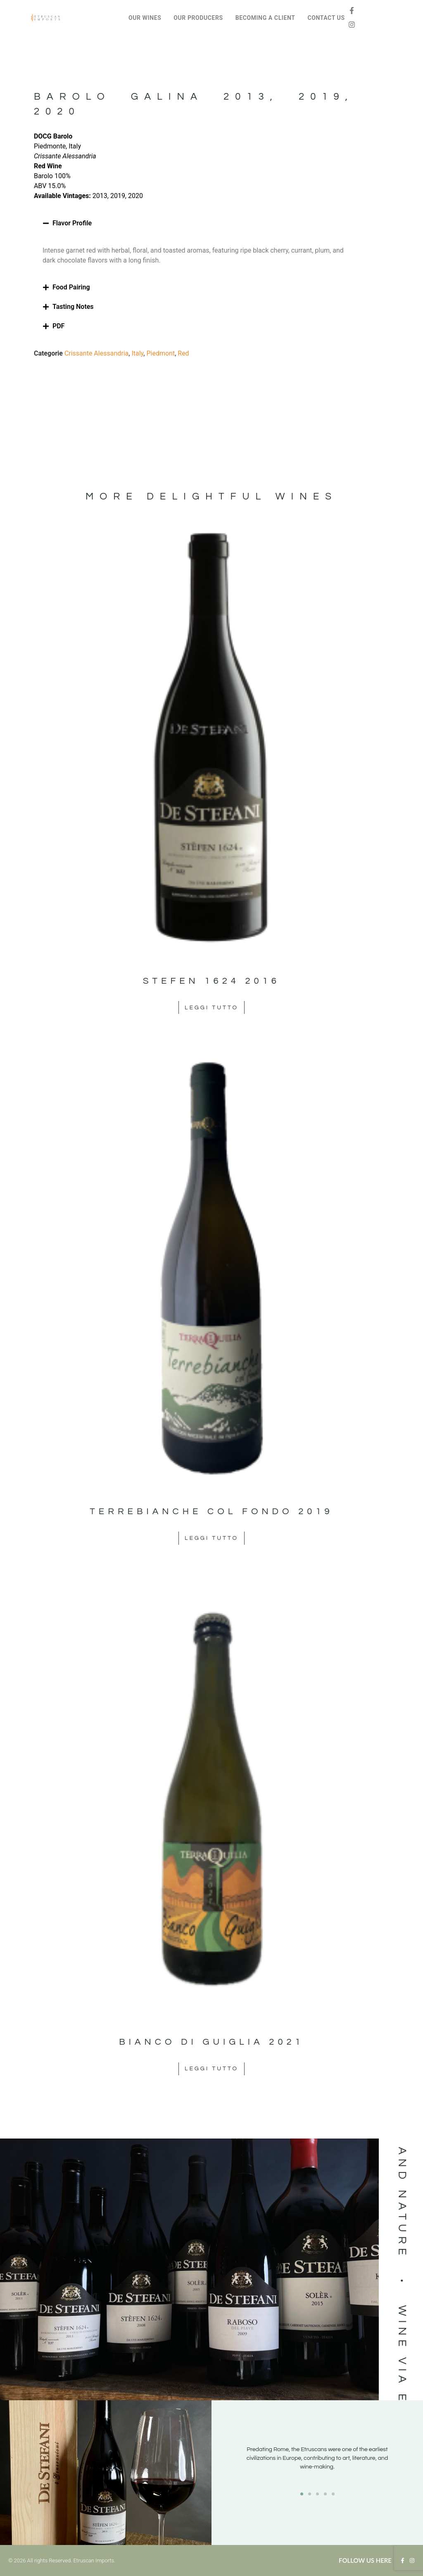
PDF (58, 326)
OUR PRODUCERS (198, 17)
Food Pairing (71, 287)
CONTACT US (326, 17)
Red (183, 353)
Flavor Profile (72, 223)
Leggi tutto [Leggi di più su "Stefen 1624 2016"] (211, 1008)
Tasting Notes (73, 307)
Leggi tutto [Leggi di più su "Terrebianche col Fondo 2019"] (211, 1538)
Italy (137, 353)
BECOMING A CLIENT (265, 17)
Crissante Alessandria (96, 353)
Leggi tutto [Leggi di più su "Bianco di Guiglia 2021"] (211, 2069)
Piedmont (160, 353)
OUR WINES (144, 17)
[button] (193, 223)
